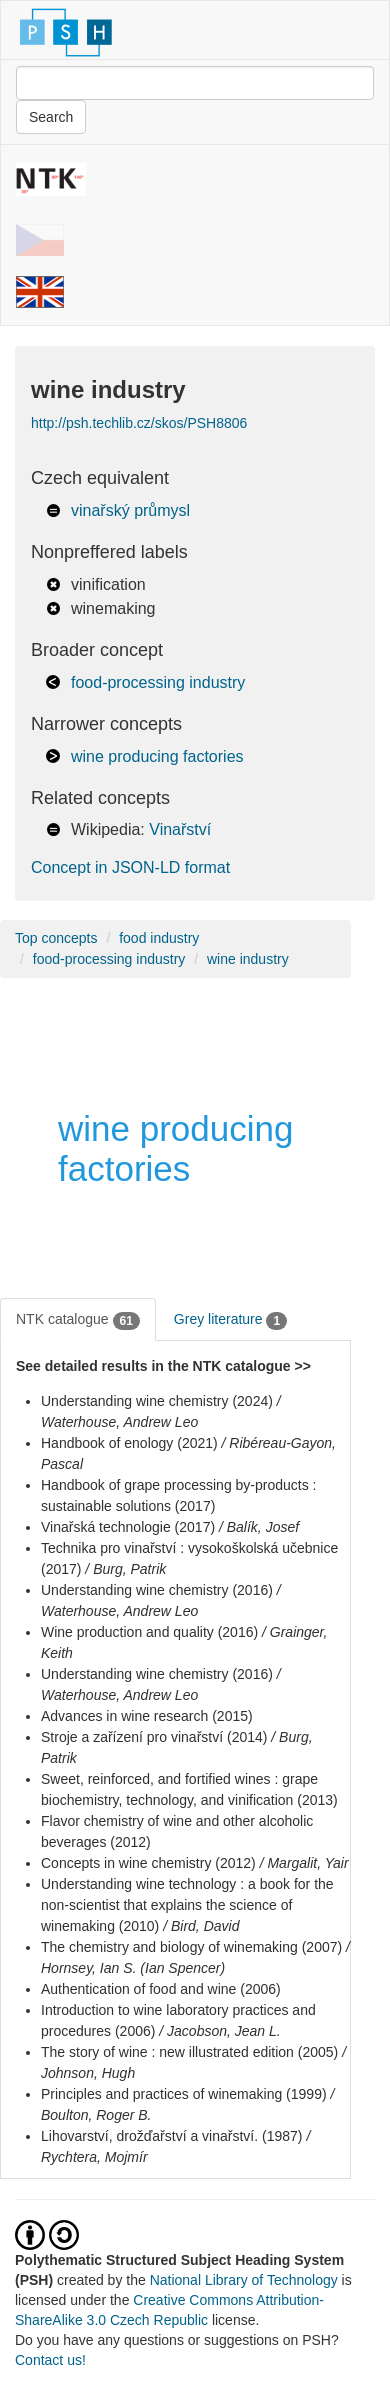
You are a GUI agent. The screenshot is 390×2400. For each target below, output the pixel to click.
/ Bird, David (201, 1926)
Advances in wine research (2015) (147, 1716)
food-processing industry (158, 682)
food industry (159, 938)
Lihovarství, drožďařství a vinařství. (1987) (171, 2136)
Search (51, 117)
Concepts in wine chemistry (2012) (148, 1863)
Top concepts (56, 938)
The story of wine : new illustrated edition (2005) (189, 2052)
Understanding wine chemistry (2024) (157, 1401)
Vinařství (180, 829)
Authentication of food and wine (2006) (161, 1989)
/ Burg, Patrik (125, 1569)
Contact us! (50, 2360)
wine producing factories (157, 756)
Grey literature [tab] (230, 1320)
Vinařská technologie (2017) (128, 1527)
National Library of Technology (244, 2280)
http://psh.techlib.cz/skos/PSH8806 (139, 423)
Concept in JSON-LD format (130, 867)
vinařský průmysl (130, 510)
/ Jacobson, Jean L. (219, 2031)
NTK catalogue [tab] (78, 1320)
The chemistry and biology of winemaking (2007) (191, 1947)
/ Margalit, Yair (304, 1863)
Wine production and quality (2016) (149, 1632)
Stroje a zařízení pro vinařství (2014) (154, 1737)
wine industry (248, 959)
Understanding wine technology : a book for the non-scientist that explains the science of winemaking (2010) (187, 1905)
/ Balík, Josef (259, 1527)
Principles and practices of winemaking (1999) (184, 2094)
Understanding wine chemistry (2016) (157, 1590)
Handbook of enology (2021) (129, 1443)
